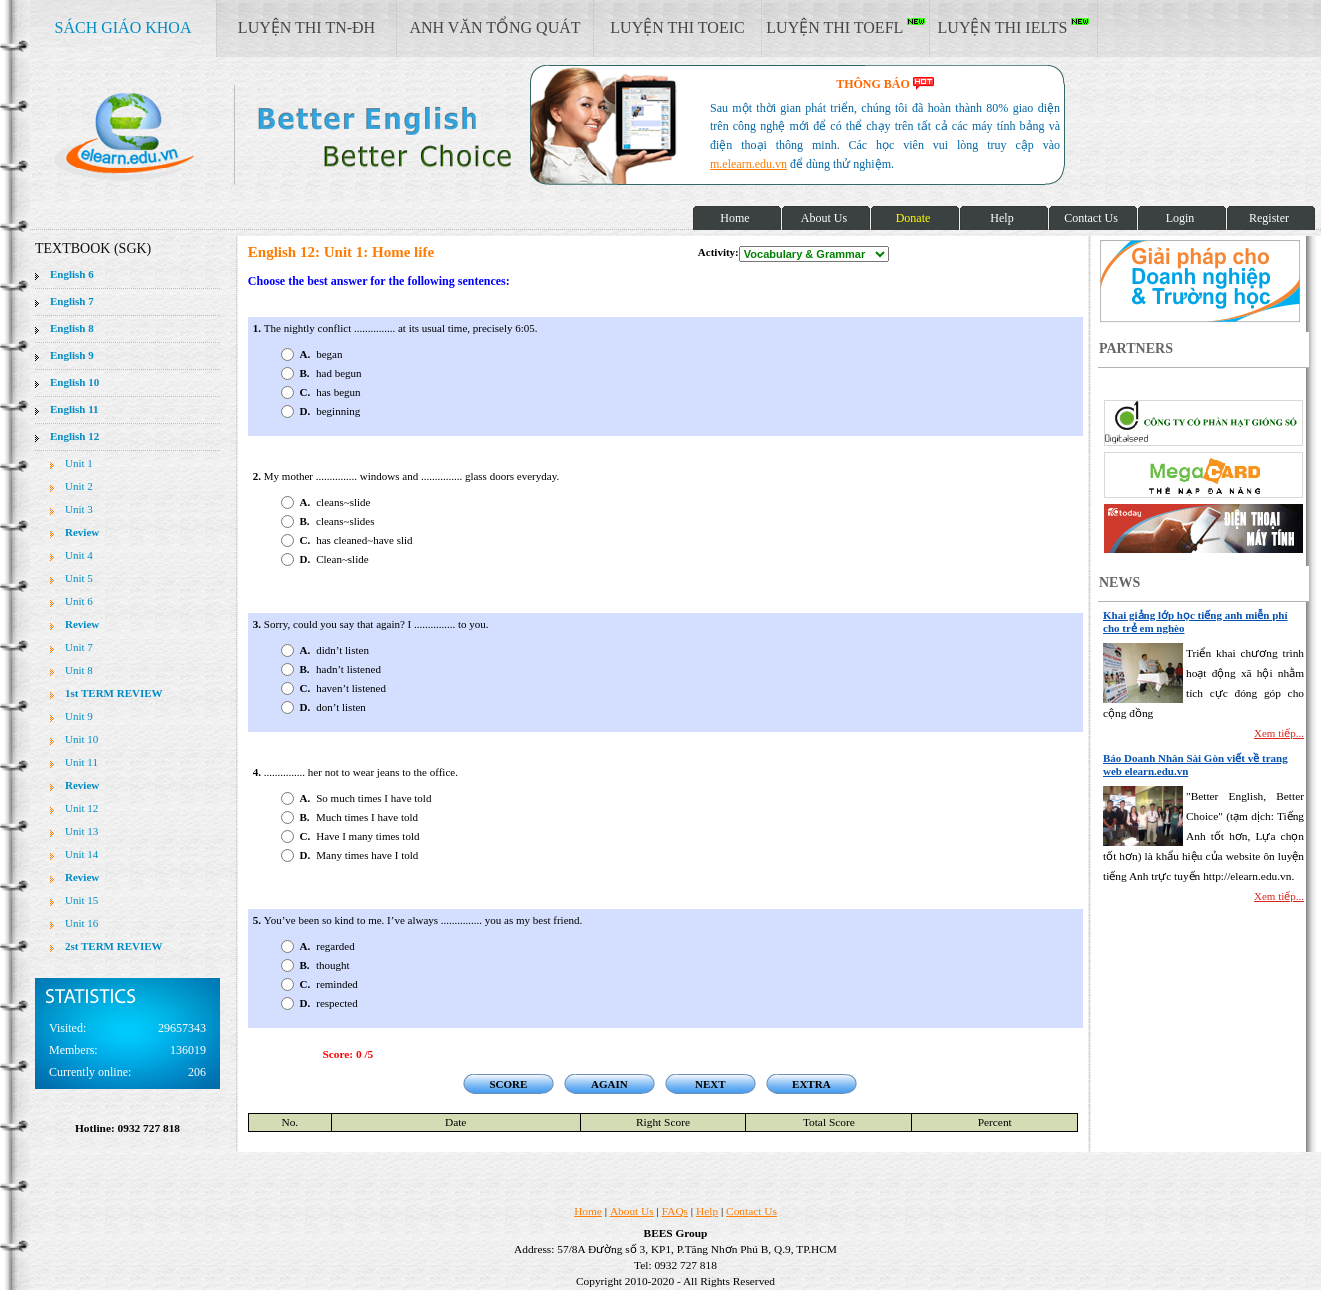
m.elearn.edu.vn (748, 164)
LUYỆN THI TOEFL (845, 27)
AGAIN (609, 1084)
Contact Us (751, 1211)
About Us (632, 1211)
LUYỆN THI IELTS (1014, 27)
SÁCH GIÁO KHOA (123, 27)
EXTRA (811, 1084)
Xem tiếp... (1279, 733)
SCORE (508, 1084)
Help (707, 1211)
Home (588, 1211)
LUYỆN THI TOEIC (677, 27)
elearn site (317, 135)
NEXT (710, 1084)
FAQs (675, 1211)
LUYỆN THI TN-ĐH (306, 27)
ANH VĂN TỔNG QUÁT (494, 27)
